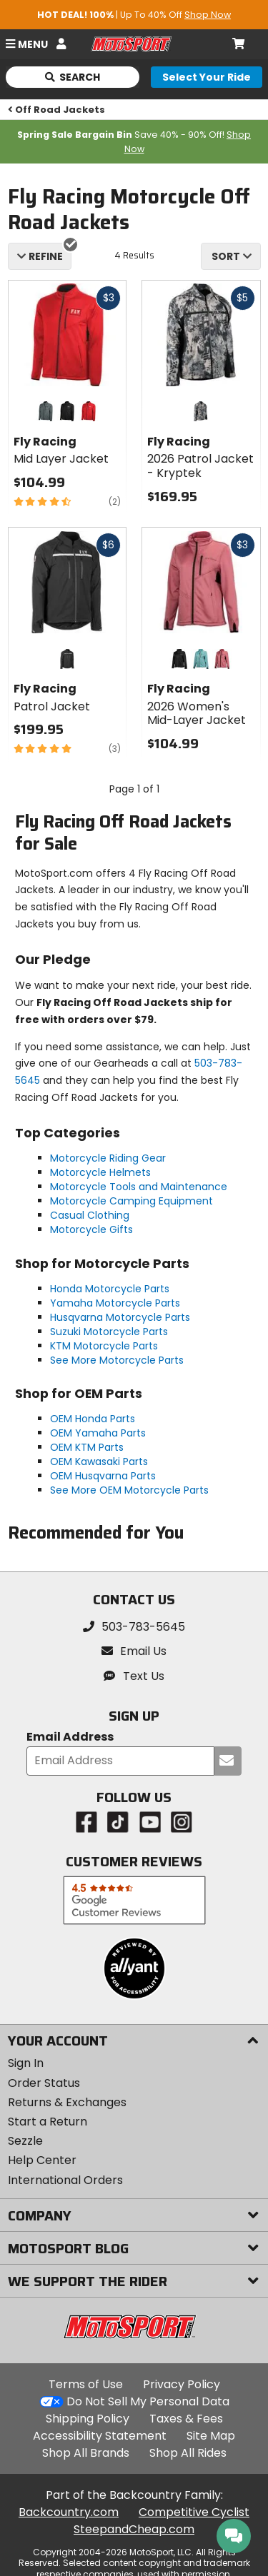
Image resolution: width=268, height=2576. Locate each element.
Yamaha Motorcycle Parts (115, 1303)
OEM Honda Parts (92, 1419)
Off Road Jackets (57, 109)
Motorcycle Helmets (100, 1172)
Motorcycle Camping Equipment (131, 1201)
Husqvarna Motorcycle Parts (120, 1317)
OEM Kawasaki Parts (99, 1461)
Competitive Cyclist (194, 2512)
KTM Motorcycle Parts (104, 1346)
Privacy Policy (181, 2384)
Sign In (26, 2063)
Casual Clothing (89, 1215)
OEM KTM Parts (87, 1447)
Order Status (44, 2083)
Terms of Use (86, 2384)
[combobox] (231, 256)
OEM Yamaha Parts (98, 1433)
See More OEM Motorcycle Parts (129, 1490)
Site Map (211, 2435)
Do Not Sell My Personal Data (147, 2401)
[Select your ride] (206, 77)
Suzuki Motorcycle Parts (109, 1331)
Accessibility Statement (100, 2435)
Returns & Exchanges (67, 2102)
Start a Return (47, 2121)
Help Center (42, 2160)
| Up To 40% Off (134, 15)
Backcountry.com (69, 2512)
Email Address (70, 1737)
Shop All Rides (188, 2453)
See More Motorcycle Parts (117, 1360)
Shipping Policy (87, 2418)
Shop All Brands (85, 2453)
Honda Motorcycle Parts (109, 1289)
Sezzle (25, 2141)
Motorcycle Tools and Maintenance (138, 1186)
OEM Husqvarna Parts (103, 1476)
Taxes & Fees (186, 2418)
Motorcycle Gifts (91, 1229)
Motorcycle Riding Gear (108, 1158)
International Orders (65, 2180)
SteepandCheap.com (134, 2529)
